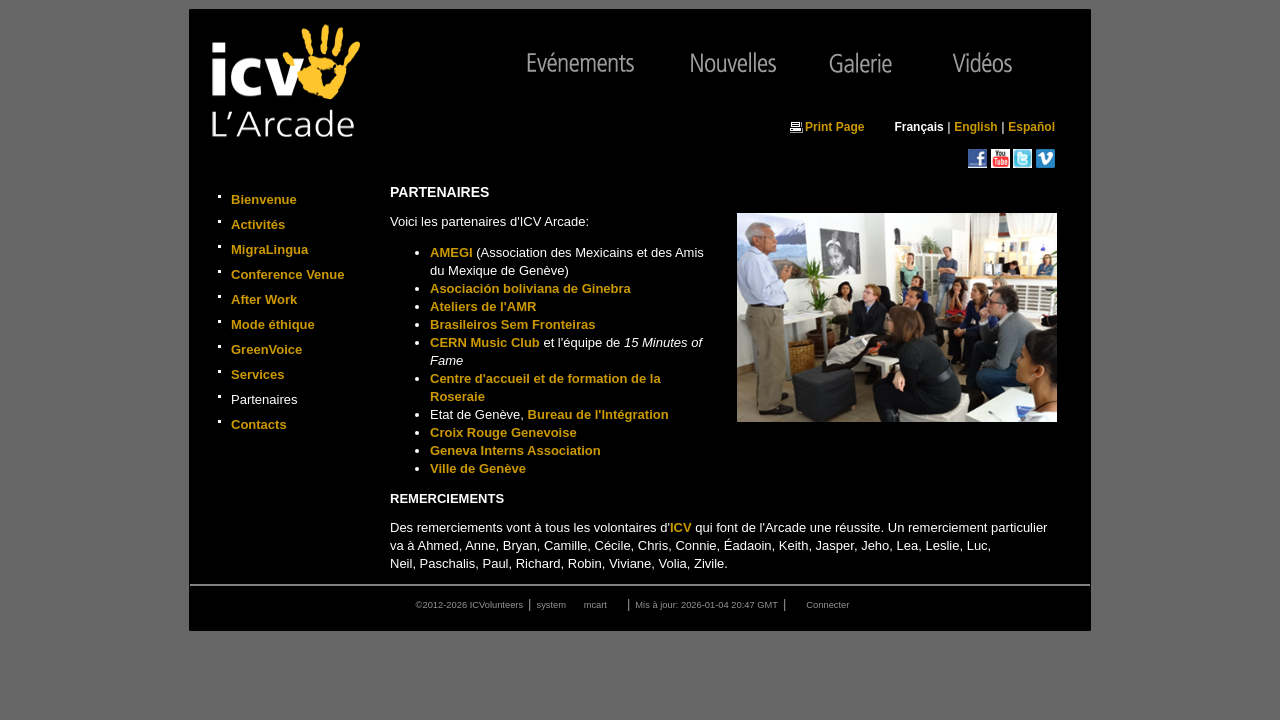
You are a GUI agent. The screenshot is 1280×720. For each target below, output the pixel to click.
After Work (264, 299)
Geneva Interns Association (515, 450)
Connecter (827, 605)
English (975, 127)
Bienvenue (264, 199)
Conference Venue (287, 274)
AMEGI (451, 252)
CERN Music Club (485, 342)
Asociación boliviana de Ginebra (530, 288)
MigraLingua (269, 249)
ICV (681, 527)
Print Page (834, 127)
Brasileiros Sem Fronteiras (512, 324)
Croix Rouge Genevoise (503, 432)
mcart (595, 605)
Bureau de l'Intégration (598, 414)
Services (258, 374)
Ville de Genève (478, 468)
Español (1031, 127)
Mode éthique (273, 324)
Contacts (259, 424)
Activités (258, 224)
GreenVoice (266, 349)
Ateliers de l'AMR (483, 306)
